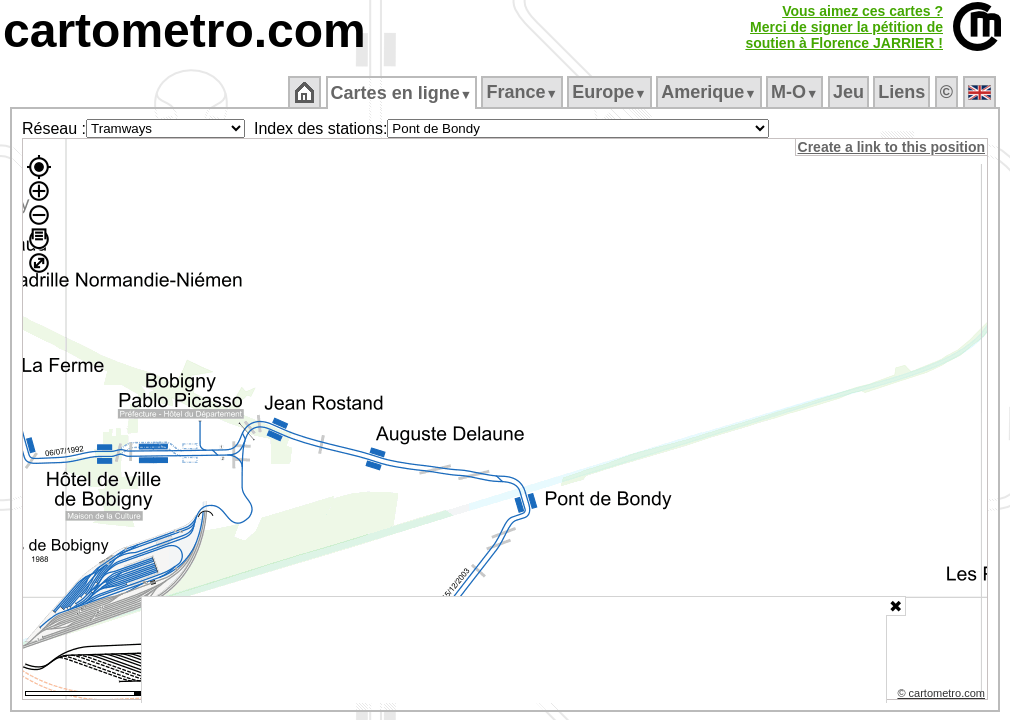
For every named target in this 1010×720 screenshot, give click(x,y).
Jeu (849, 92)
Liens (903, 92)
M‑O (796, 92)
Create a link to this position (892, 147)
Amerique (710, 92)
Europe (611, 92)
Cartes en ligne (402, 93)
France (523, 92)
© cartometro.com (943, 696)
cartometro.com (184, 30)
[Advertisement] (514, 650)
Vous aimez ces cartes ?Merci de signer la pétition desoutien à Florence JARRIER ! (844, 27)
